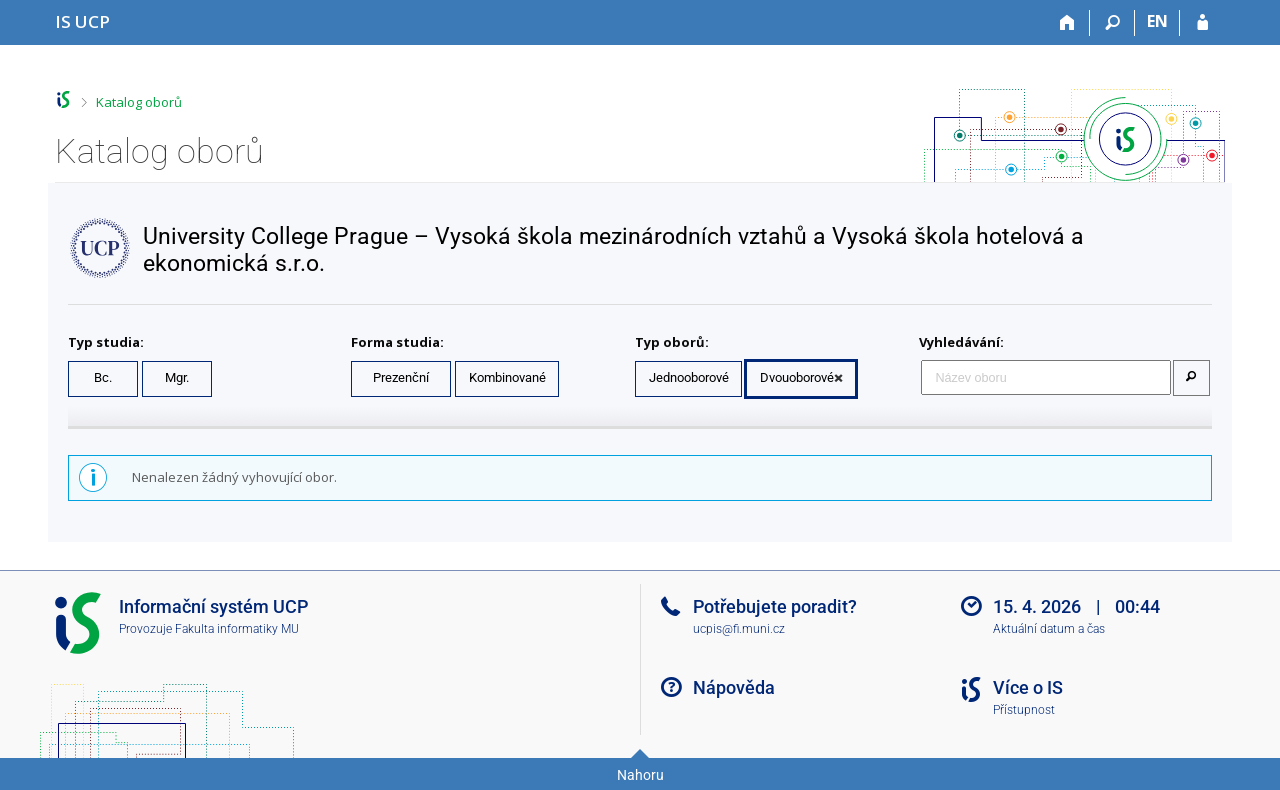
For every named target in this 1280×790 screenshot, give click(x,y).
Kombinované (507, 377)
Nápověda (734, 687)
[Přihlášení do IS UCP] (1202, 23)
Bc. (103, 377)
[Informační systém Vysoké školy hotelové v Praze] (82, 21)
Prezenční (401, 377)
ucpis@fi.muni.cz (739, 629)
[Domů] (1067, 23)
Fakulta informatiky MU (237, 629)
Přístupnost (1024, 710)
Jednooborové (689, 377)
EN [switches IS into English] (1157, 21)
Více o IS (1028, 687)
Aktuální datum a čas (1049, 629)
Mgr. (177, 377)
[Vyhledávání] (1112, 23)
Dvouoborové (797, 377)
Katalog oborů (139, 102)
